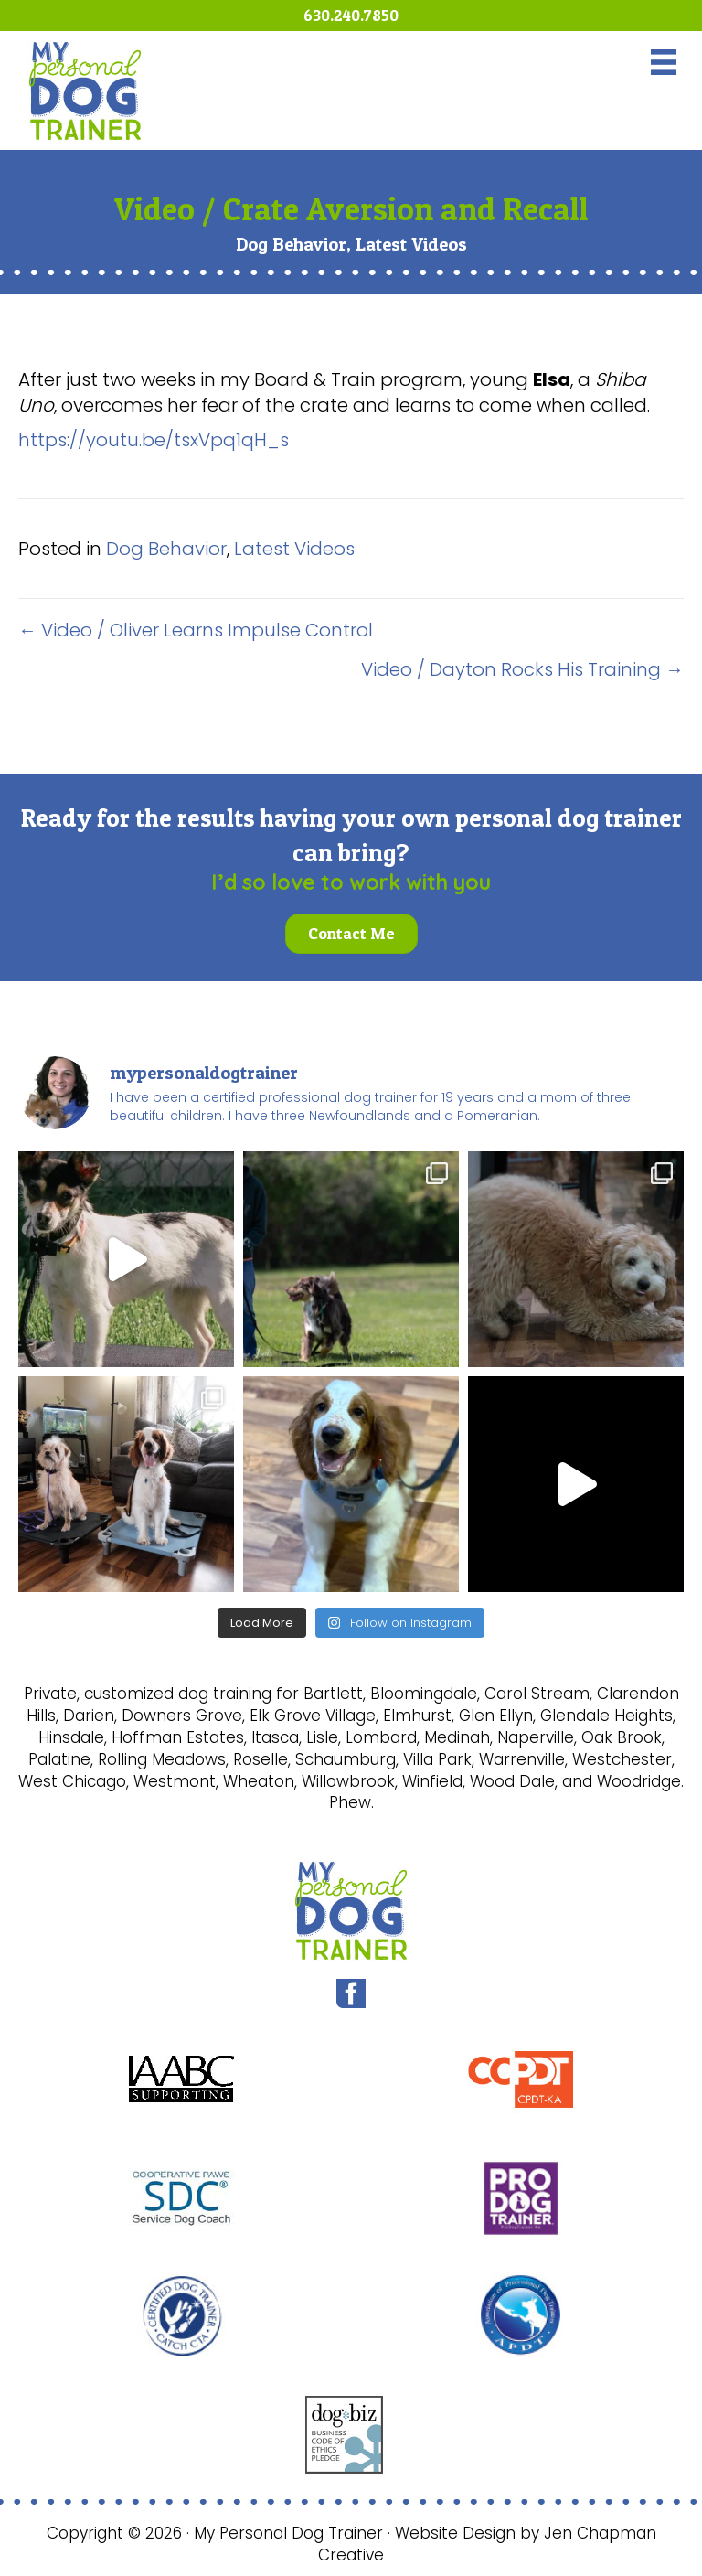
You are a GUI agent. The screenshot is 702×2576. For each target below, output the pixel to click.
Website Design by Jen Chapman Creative (487, 2544)
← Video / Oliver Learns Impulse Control (195, 630)
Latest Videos (411, 244)
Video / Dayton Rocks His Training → (522, 669)
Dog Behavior (291, 244)
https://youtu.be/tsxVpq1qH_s (153, 440)
